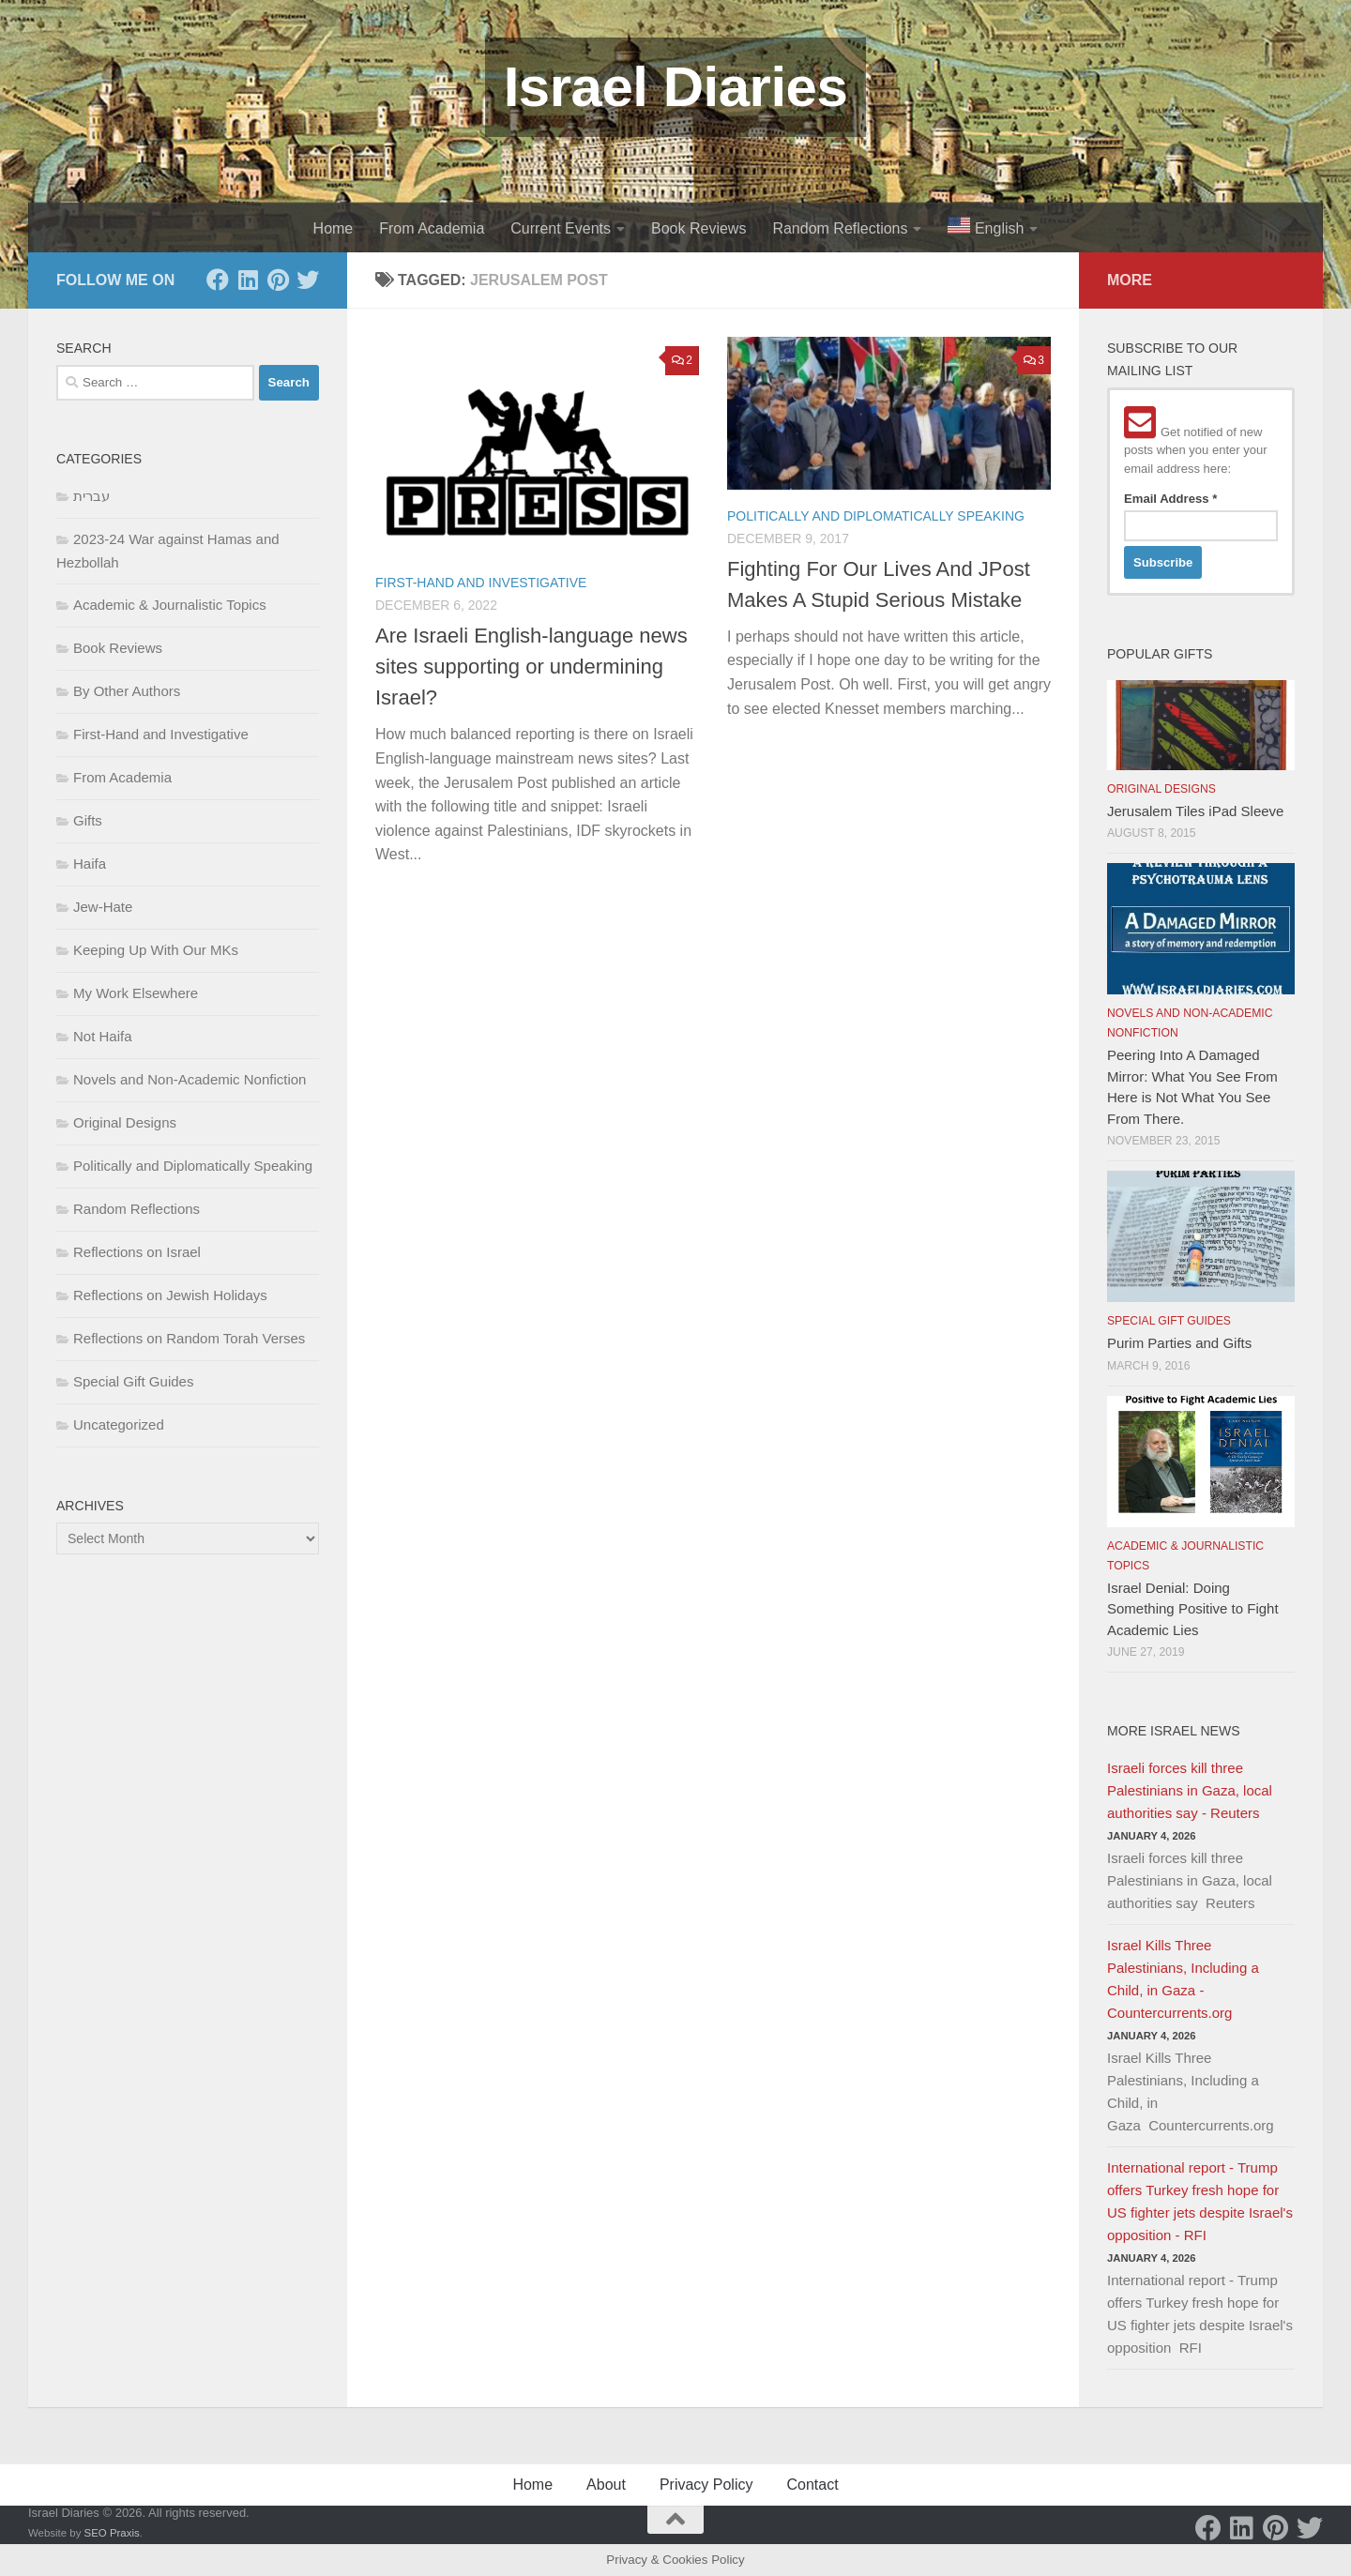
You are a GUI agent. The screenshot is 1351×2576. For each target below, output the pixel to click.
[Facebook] (217, 279)
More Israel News (1173, 1730)
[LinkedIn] (247, 279)
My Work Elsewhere (135, 993)
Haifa (89, 863)
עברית (91, 496)
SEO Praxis (112, 2532)
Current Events (560, 228)
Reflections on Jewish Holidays (170, 1295)
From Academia (431, 228)
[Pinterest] (277, 279)
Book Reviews (698, 228)
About (606, 2485)
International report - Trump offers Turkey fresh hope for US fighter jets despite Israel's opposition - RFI (1200, 2201)
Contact (812, 2485)
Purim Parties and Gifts (1179, 1343)
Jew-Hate (102, 907)
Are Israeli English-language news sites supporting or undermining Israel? (531, 666)
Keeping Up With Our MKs (155, 950)
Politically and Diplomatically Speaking (876, 515)
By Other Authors (126, 691)
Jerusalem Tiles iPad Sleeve (1195, 811)
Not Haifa (102, 1036)
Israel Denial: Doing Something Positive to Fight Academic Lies (1193, 1609)
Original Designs (124, 1122)
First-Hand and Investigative (480, 582)
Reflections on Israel (137, 1252)
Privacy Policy (706, 2485)
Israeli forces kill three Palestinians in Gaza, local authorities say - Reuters (1189, 1790)
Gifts (87, 820)
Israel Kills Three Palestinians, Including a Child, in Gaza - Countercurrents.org (1183, 1979)
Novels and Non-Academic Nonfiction (189, 1079)
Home (333, 228)
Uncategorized (118, 1424)
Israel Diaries (676, 86)
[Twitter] (307, 279)
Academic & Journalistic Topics (169, 605)
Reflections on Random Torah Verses (189, 1338)
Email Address (1170, 499)
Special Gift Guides (133, 1381)
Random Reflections (839, 228)
